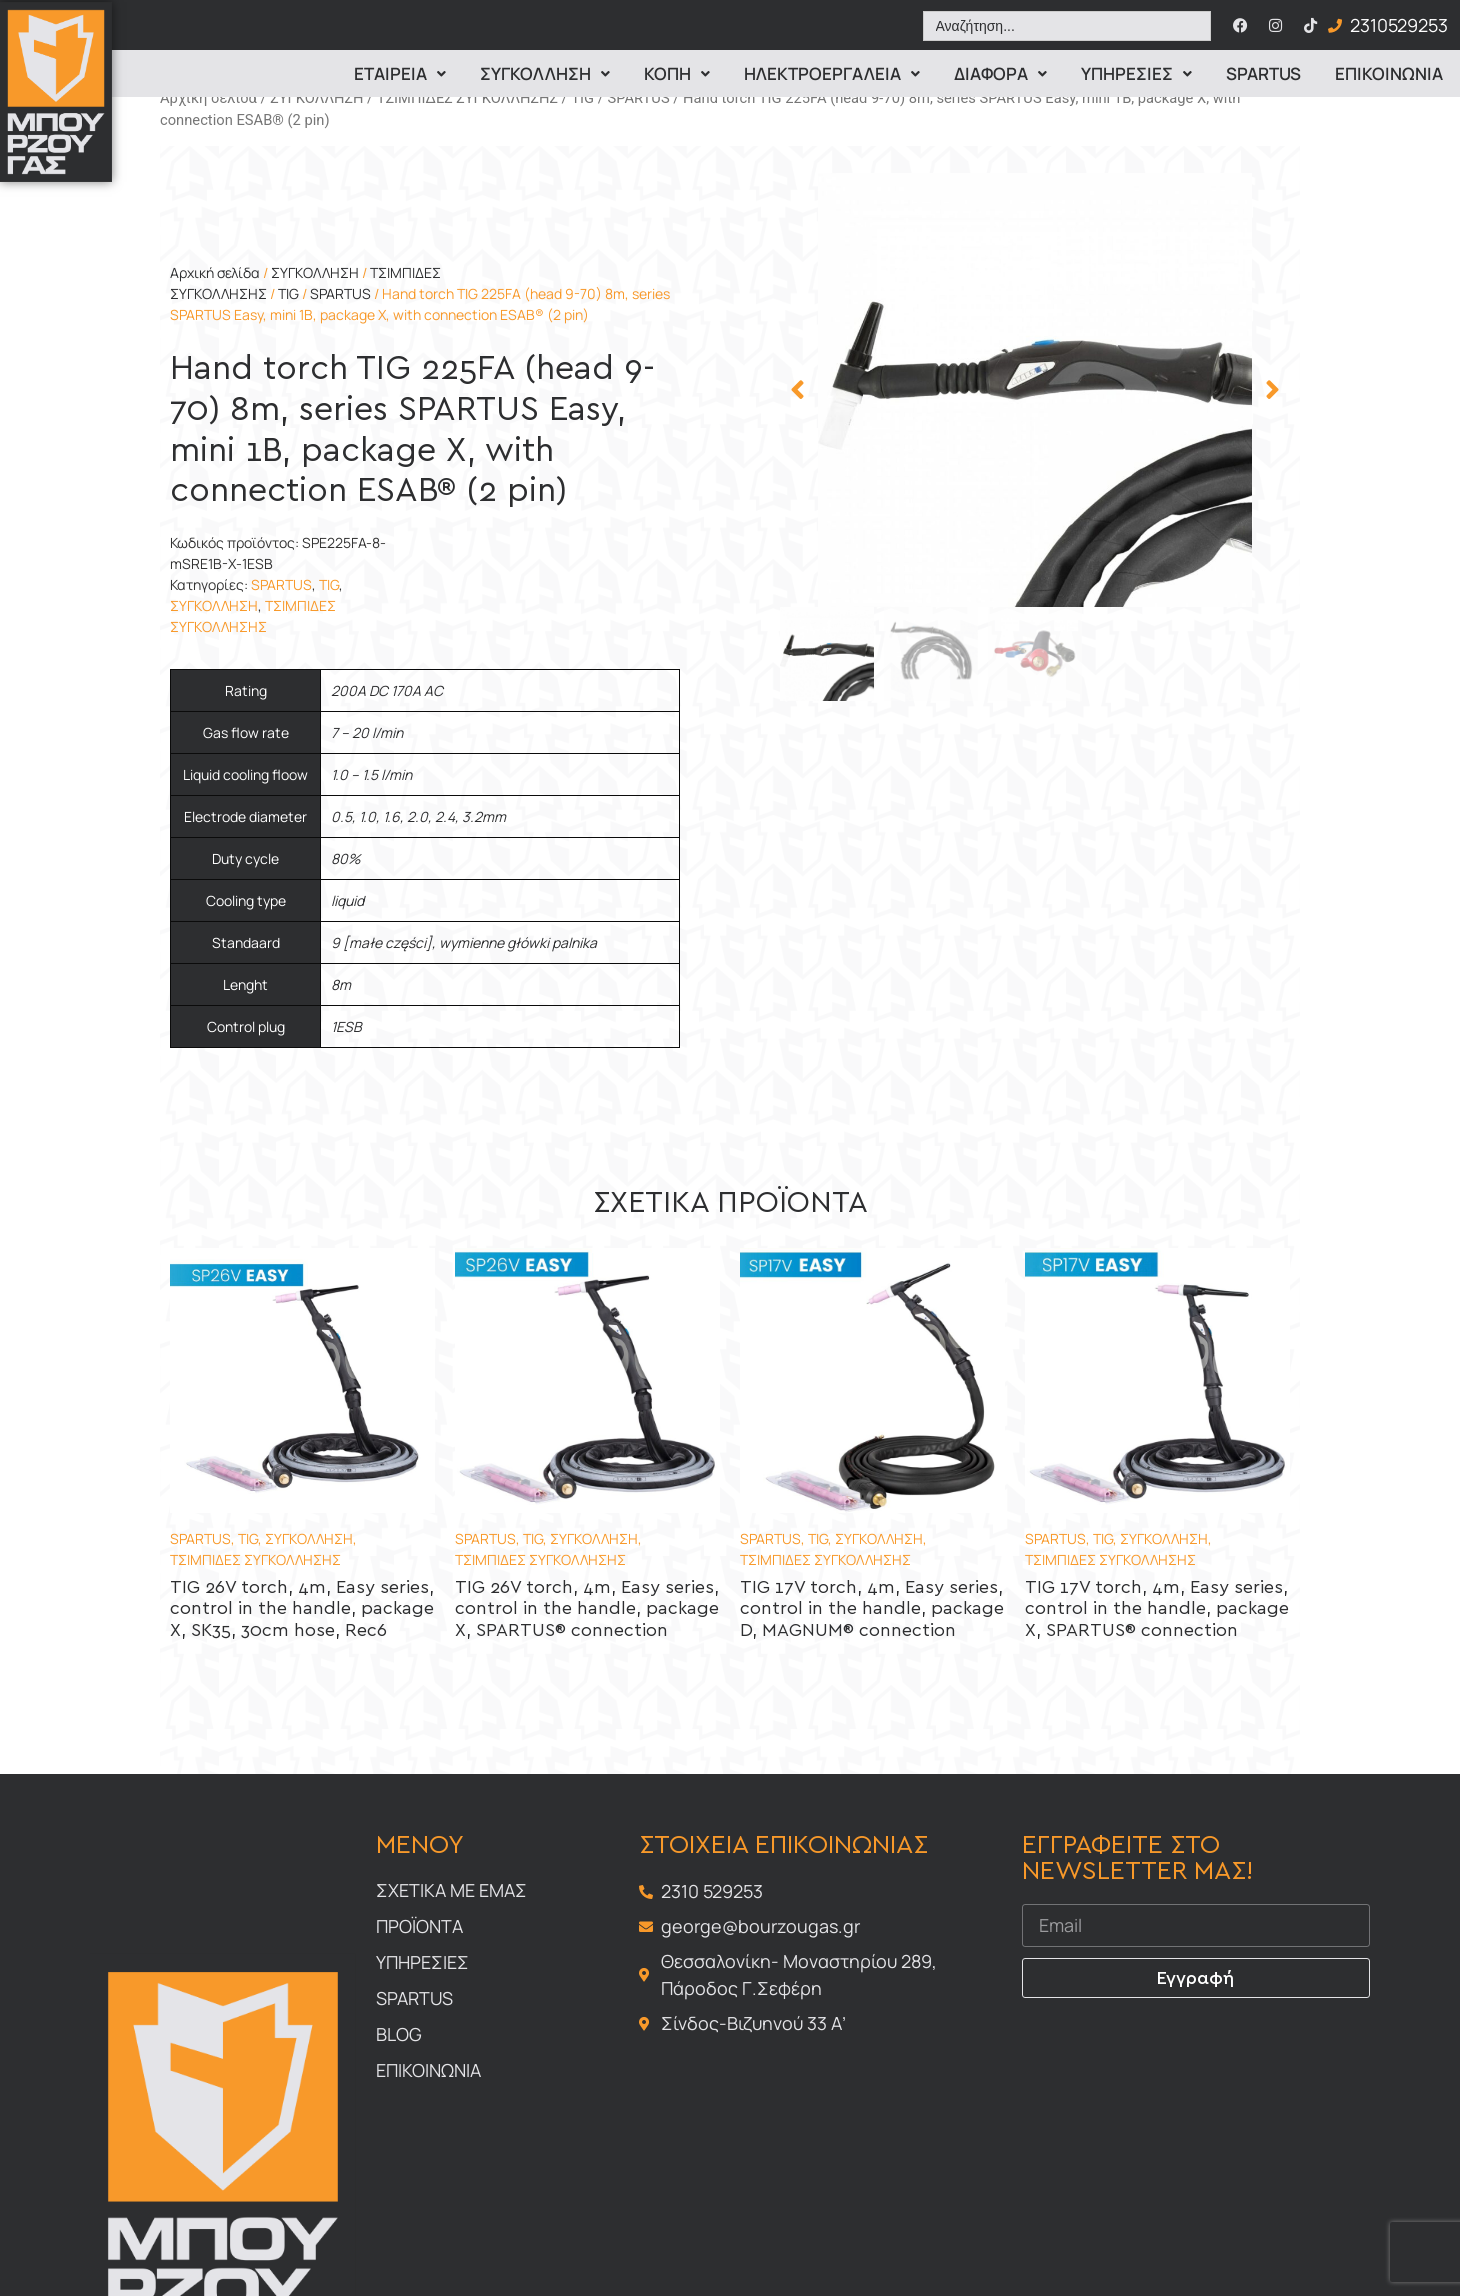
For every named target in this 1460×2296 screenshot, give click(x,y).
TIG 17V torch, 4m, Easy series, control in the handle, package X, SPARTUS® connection (1157, 1609)
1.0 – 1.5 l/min (371, 774)
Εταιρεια (400, 73)
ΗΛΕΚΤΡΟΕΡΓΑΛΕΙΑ (832, 73)
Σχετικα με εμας (451, 1890)
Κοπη (677, 73)
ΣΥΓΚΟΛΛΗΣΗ (316, 98)
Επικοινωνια (1389, 73)
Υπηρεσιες (1136, 73)
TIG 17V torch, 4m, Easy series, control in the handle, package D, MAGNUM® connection (872, 1609)
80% (346, 858)
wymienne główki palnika (518, 942)
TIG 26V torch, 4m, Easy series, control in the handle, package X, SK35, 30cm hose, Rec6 (302, 1609)
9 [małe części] (381, 942)
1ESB (346, 1026)
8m (341, 984)
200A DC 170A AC (387, 690)
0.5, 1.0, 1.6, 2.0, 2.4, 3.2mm (418, 816)
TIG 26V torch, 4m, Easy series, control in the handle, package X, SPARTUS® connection (587, 1609)
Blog (399, 2034)
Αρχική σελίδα (208, 98)
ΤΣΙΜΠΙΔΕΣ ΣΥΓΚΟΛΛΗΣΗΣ (467, 98)
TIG (582, 98)
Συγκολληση (545, 73)
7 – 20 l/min (367, 732)
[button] (797, 390)
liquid (347, 900)
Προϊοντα (419, 1926)
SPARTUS (638, 98)
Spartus (1263, 73)
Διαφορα (1000, 73)
